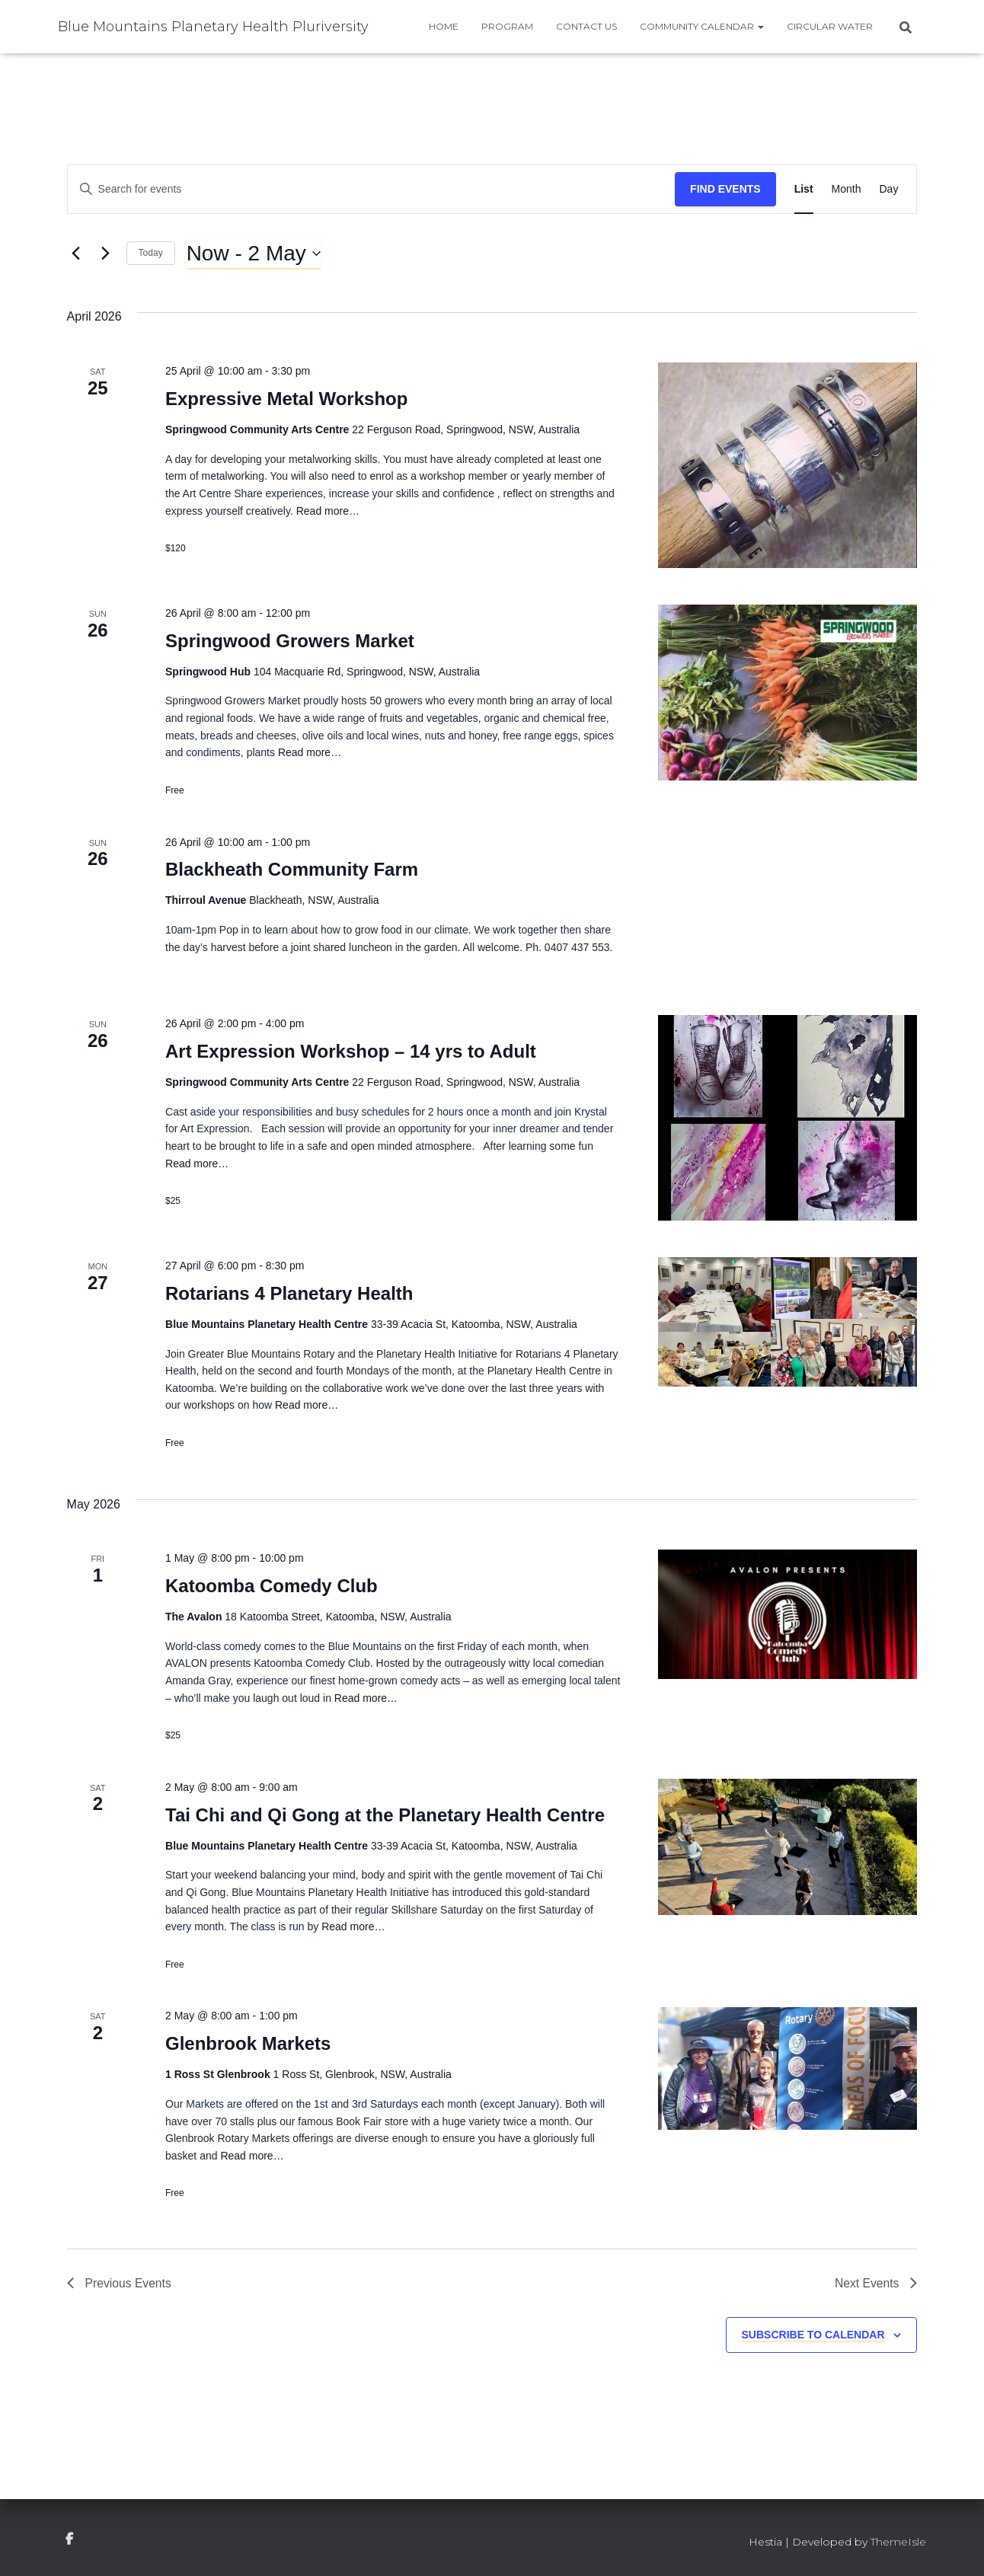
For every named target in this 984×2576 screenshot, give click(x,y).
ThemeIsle (898, 2542)
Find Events (725, 189)
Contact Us (586, 26)
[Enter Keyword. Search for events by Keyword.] (371, 189)
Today (151, 252)
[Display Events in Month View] (846, 189)
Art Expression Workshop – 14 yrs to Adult (350, 1051)
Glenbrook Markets (248, 2043)
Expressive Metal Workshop (286, 398)
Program (507, 26)
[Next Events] (106, 253)
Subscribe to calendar (813, 2335)
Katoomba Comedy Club (271, 1585)
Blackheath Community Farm (291, 869)
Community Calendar (702, 26)
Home (443, 26)
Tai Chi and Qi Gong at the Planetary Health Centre (385, 1815)
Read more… (326, 511)
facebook (69, 2540)
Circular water (830, 26)
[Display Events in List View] (803, 189)
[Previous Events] (76, 253)
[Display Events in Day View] (888, 189)
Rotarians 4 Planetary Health (289, 1293)
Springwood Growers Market (289, 640)
